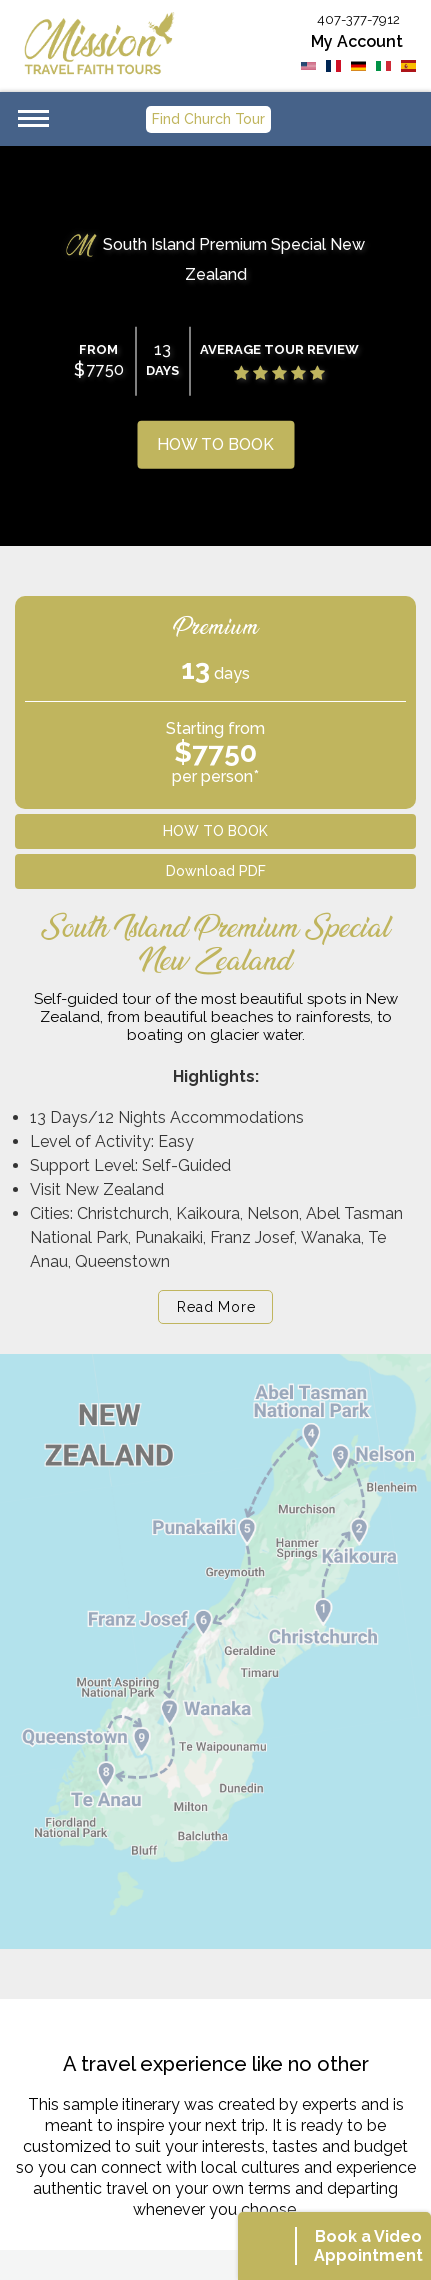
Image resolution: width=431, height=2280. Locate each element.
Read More (216, 1307)
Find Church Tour (208, 119)
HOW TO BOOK (215, 444)
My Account (357, 41)
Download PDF (216, 871)
